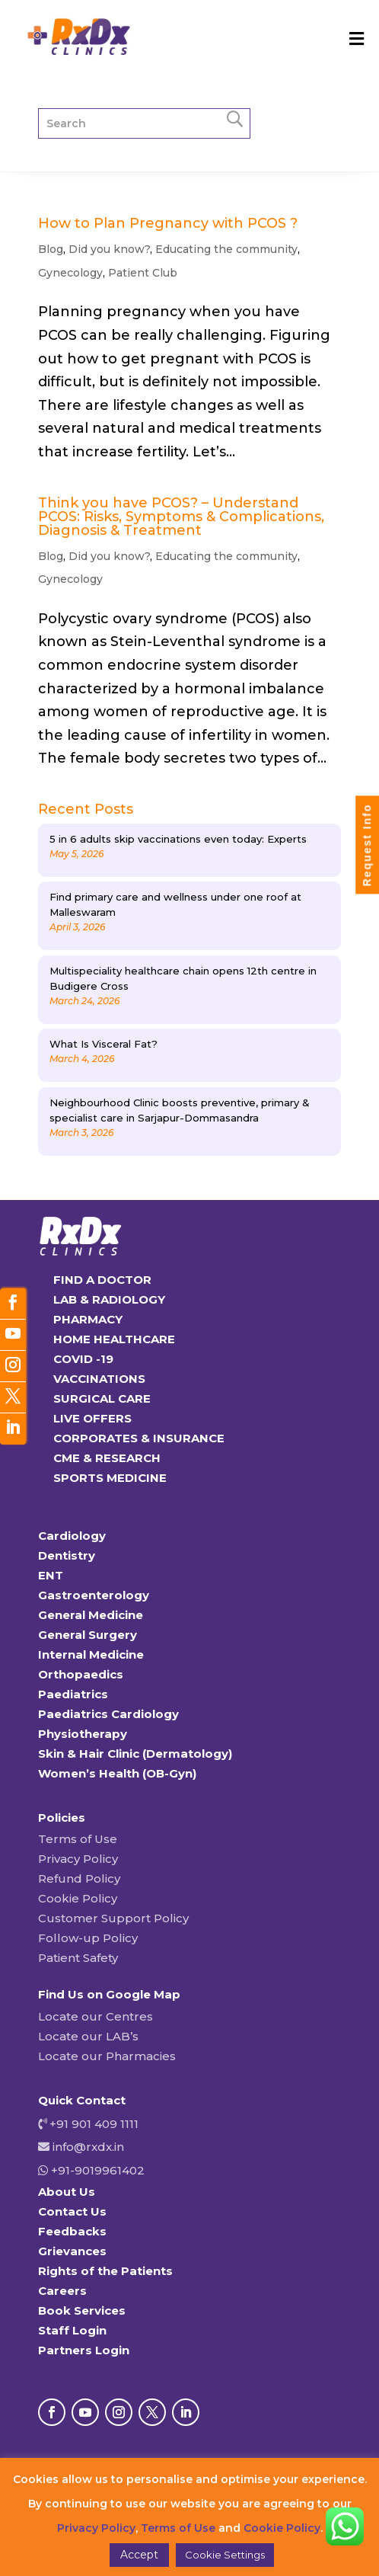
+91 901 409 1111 (92, 2124)
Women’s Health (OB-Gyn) (117, 1773)
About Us (66, 2191)
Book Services (82, 2310)
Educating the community (226, 249)
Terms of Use (77, 1839)
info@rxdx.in (88, 2146)
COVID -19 (83, 1359)
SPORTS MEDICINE (110, 1477)
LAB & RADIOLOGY (109, 1299)
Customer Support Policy (113, 1918)
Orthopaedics (80, 1674)
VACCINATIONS (99, 1378)
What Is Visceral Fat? (103, 1044)
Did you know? (109, 249)
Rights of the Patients (105, 2271)
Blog (50, 249)
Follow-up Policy (88, 1938)
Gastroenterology (93, 1595)
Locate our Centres (95, 2016)
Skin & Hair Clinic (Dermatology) (135, 1753)
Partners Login (83, 2350)
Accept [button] (139, 2555)
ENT (50, 1575)
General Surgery (87, 1634)
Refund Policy (79, 1878)
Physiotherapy (82, 1733)
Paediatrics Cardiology (108, 1714)
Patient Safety (78, 1957)
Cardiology (72, 1535)
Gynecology (70, 273)
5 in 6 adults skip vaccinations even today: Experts (178, 839)
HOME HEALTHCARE (114, 1339)
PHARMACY (88, 1319)
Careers (62, 2290)
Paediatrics (73, 1694)
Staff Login (72, 2330)
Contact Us (72, 2211)
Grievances (72, 2251)
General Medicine (90, 1615)
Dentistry (66, 1555)
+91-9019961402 (96, 2170)
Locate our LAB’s (88, 2036)
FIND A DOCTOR (102, 1279)
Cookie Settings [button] (225, 2555)
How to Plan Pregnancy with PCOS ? (168, 223)
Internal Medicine (91, 1654)
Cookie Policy (77, 1898)
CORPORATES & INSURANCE (139, 1438)
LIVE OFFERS (92, 1418)
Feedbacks (72, 2231)
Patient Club (142, 273)
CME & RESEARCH (107, 1458)
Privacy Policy (78, 1858)
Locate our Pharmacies (107, 2056)
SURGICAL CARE (102, 1398)
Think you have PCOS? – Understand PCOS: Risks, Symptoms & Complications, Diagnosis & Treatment (181, 516)
